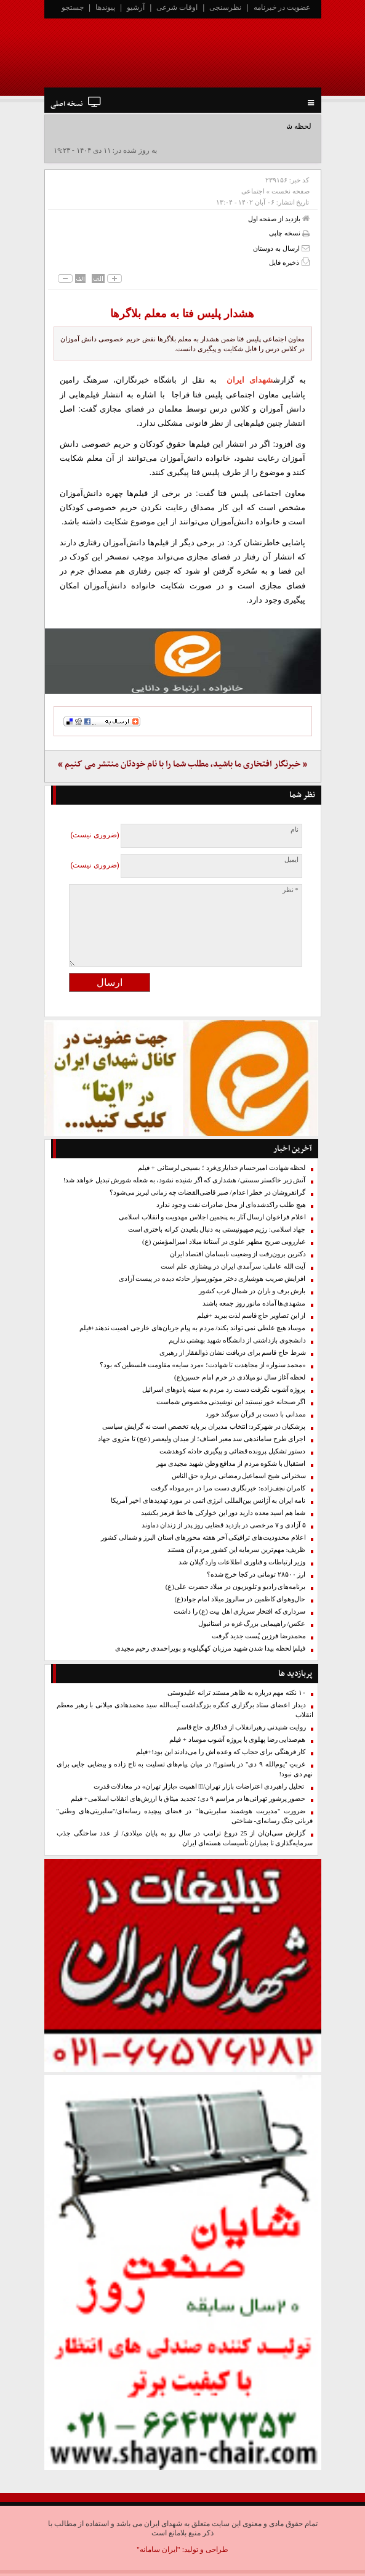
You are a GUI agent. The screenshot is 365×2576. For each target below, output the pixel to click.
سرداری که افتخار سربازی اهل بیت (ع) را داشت (239, 1611)
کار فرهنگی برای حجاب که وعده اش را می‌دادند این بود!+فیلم (220, 1752)
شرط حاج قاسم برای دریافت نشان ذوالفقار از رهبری (232, 1352)
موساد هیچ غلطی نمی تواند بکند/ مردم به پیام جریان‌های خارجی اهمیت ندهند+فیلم (192, 1328)
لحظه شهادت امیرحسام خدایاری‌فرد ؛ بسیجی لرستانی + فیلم (221, 1167)
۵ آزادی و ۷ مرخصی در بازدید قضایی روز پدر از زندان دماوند (224, 1525)
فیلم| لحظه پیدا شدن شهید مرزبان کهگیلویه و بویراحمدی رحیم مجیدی (210, 1648)
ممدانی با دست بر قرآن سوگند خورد (256, 1414)
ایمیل (291, 859)
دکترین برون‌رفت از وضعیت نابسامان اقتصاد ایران (238, 1254)
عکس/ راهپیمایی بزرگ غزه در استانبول (251, 1623)
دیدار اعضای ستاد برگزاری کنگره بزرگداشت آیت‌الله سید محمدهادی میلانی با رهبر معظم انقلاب (185, 1710)
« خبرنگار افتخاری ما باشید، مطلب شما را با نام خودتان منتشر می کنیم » (182, 764)
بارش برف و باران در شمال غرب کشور (252, 1291)
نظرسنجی (225, 7)
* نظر (291, 890)
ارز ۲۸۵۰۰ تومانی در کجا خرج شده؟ (256, 1574)
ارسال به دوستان (281, 248)
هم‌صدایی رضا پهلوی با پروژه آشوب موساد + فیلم (237, 1739)
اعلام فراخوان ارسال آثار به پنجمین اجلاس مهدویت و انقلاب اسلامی (212, 1217)
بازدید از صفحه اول (279, 218)
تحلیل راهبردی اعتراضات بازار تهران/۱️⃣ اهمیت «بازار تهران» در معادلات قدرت (200, 1786)
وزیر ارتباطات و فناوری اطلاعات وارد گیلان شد (242, 1562)
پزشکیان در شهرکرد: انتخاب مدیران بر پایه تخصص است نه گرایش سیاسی (203, 1426)
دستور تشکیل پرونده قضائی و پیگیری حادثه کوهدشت (232, 1451)
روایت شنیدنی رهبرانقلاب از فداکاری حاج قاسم (241, 1727)
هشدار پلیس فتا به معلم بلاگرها (182, 313)
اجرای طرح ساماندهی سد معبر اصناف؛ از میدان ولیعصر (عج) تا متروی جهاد (201, 1439)
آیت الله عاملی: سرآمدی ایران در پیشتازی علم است (233, 1266)
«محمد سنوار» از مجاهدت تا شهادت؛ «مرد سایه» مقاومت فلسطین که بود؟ (203, 1365)
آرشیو (136, 7)
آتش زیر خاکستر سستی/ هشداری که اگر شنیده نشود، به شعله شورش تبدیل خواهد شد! (184, 1180)
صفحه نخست (290, 191)
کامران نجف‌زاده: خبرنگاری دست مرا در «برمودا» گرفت (228, 1488)
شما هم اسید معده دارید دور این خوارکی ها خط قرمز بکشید (223, 1512)
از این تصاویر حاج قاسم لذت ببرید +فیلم (251, 1315)
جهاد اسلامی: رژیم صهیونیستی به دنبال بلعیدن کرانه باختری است (217, 1229)
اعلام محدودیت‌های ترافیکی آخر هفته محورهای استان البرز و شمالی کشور (203, 1537)
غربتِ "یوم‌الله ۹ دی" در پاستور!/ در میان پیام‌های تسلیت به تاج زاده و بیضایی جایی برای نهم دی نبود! (185, 1769)
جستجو (73, 7)
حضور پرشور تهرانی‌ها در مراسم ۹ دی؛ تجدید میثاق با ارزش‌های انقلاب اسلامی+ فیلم (188, 1798)
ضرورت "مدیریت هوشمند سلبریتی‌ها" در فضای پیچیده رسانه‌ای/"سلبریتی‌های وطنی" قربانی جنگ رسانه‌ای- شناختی (185, 1816)
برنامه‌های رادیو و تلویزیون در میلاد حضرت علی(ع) (236, 1586)
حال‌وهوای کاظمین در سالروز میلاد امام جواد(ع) (239, 1599)
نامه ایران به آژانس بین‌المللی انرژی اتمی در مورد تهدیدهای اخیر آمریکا (208, 1500)
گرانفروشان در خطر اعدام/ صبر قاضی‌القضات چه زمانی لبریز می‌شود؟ (208, 1192)
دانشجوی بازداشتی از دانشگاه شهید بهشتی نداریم (237, 1340)
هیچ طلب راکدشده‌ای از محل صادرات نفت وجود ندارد (230, 1204)
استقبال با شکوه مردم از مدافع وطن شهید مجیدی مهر (231, 1463)
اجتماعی (253, 191)
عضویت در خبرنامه (282, 7)
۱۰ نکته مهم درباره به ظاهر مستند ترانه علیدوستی (236, 1692)
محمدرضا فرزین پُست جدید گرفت (259, 1636)
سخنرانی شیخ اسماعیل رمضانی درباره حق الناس (239, 1476)
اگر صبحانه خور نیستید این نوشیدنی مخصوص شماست (231, 1402)
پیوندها (105, 7)
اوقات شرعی (177, 7)
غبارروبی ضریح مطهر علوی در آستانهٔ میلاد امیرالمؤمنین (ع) (223, 1241)
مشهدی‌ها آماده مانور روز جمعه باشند (254, 1303)
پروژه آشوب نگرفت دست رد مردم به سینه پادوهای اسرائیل (224, 1389)
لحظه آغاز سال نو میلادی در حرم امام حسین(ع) (239, 1377)
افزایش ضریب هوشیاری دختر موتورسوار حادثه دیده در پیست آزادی (212, 1278)
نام (295, 829)
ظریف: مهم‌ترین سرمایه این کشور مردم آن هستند (236, 1549)
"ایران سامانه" (158, 2549)
